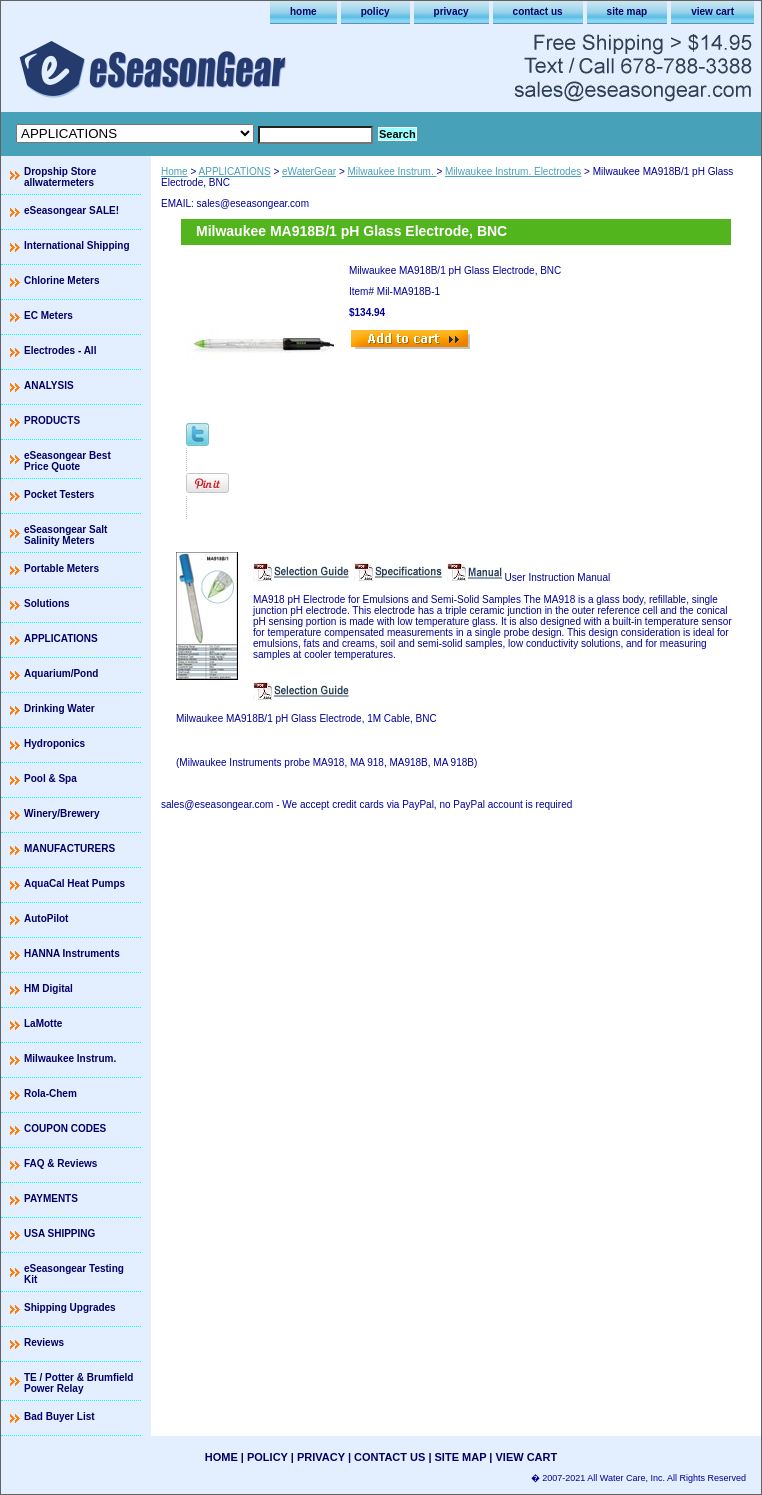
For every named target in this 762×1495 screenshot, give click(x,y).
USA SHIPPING (59, 1233)
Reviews (44, 1342)
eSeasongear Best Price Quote (67, 461)
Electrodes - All (60, 350)
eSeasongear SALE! (71, 210)
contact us (538, 11)
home (303, 11)
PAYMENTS (51, 1198)
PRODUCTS (52, 420)
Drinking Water (59, 708)
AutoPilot (46, 918)
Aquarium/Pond (61, 673)
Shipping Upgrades (70, 1307)
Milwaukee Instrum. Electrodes (513, 171)
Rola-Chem (50, 1093)
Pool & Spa (50, 778)
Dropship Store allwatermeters (60, 177)
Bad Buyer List (59, 1416)
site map (627, 11)
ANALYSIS (49, 385)
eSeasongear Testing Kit (74, 1274)
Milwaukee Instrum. (392, 171)
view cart (712, 11)
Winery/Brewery (62, 813)
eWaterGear (309, 171)
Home (174, 171)
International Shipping (77, 245)
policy (375, 11)
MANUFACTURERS (69, 848)
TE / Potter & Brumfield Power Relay (78, 1383)
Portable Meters (61, 568)
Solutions (47, 603)
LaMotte (43, 1023)
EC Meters (48, 315)
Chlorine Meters (62, 280)
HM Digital (48, 988)
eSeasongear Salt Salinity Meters (65, 535)
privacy (451, 11)
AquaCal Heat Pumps (74, 883)
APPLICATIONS (235, 171)
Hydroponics (54, 743)
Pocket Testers (59, 494)
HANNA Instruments (72, 953)
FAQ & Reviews (60, 1163)
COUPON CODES (65, 1128)
